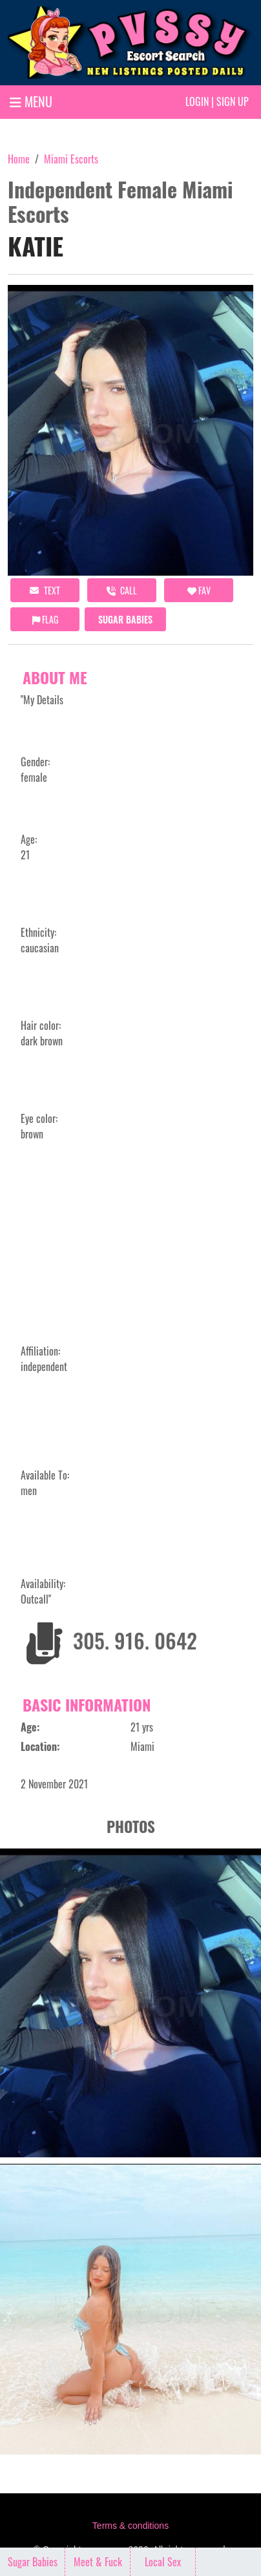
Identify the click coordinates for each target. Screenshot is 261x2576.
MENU (31, 101)
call (122, 590)
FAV (199, 590)
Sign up (232, 101)
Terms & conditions (130, 2525)
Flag (45, 619)
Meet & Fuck (98, 2562)
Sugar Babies (125, 619)
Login (197, 101)
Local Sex (163, 2562)
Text (45, 590)
